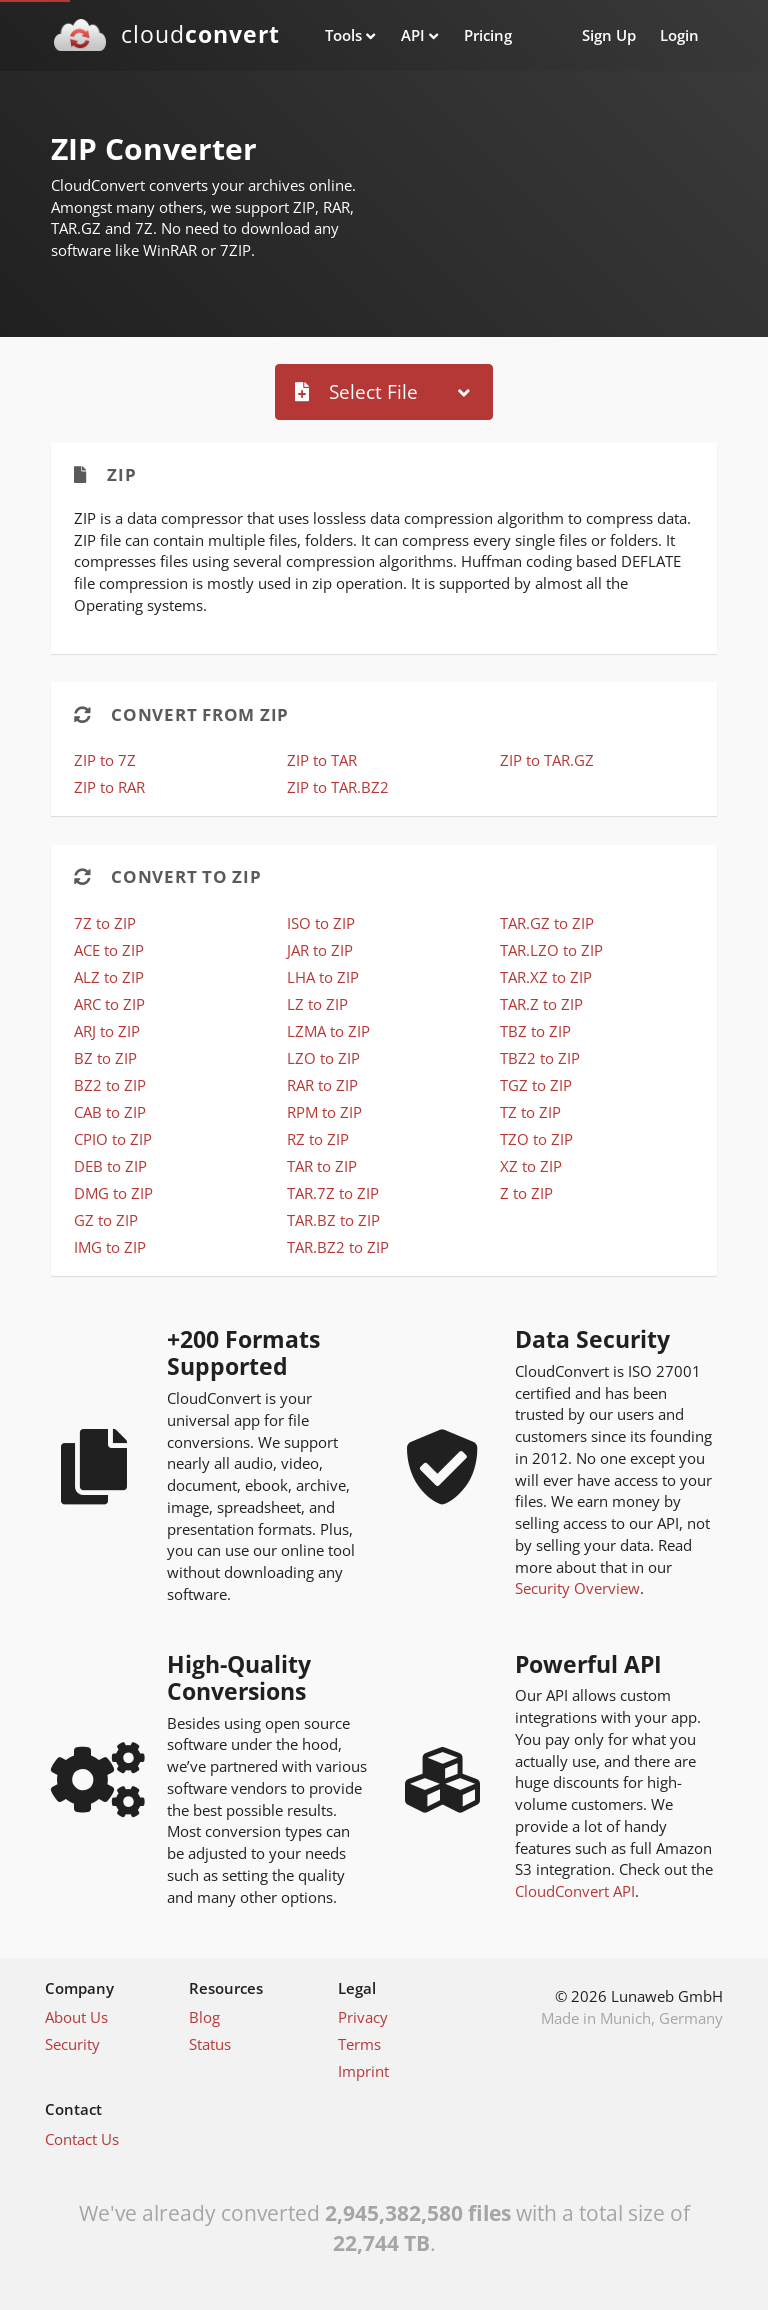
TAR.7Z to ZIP (333, 1193)
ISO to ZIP (321, 923)
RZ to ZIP (318, 1139)
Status (210, 2044)
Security (72, 2044)
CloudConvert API (575, 1891)
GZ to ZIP (106, 1220)
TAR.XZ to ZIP (546, 977)
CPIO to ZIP (113, 1139)
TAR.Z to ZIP (541, 1004)
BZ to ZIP (105, 1058)
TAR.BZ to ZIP (333, 1220)
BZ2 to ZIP (110, 1085)
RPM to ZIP (324, 1112)
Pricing (488, 35)
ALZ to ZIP (109, 977)
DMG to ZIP (113, 1193)
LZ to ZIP (317, 1004)
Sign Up (609, 35)
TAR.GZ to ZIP (547, 923)
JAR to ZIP (320, 950)
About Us (76, 2017)
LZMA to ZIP (328, 1031)
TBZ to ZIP (535, 1031)
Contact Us (82, 2139)
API (413, 35)
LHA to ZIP (323, 977)
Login (679, 35)
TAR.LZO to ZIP (551, 950)
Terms (359, 2044)
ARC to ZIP (109, 1004)
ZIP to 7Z (105, 760)
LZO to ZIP (323, 1058)
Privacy (363, 2017)
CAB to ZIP (110, 1112)
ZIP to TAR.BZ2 (338, 787)
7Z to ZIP (105, 923)
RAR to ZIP (322, 1085)
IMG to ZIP (110, 1247)
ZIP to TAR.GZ (547, 760)
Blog (204, 2017)
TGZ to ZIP (536, 1085)
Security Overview (577, 1588)
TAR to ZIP (322, 1166)
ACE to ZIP (109, 950)
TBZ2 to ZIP (540, 1058)
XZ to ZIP (531, 1166)
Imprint (363, 2071)
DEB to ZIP (110, 1166)
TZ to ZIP (530, 1112)
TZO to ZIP (536, 1139)
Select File (356, 391)
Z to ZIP (526, 1193)
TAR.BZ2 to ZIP (338, 1247)
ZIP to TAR (322, 760)
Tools (343, 35)
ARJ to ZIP (107, 1031)
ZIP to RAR (109, 787)
